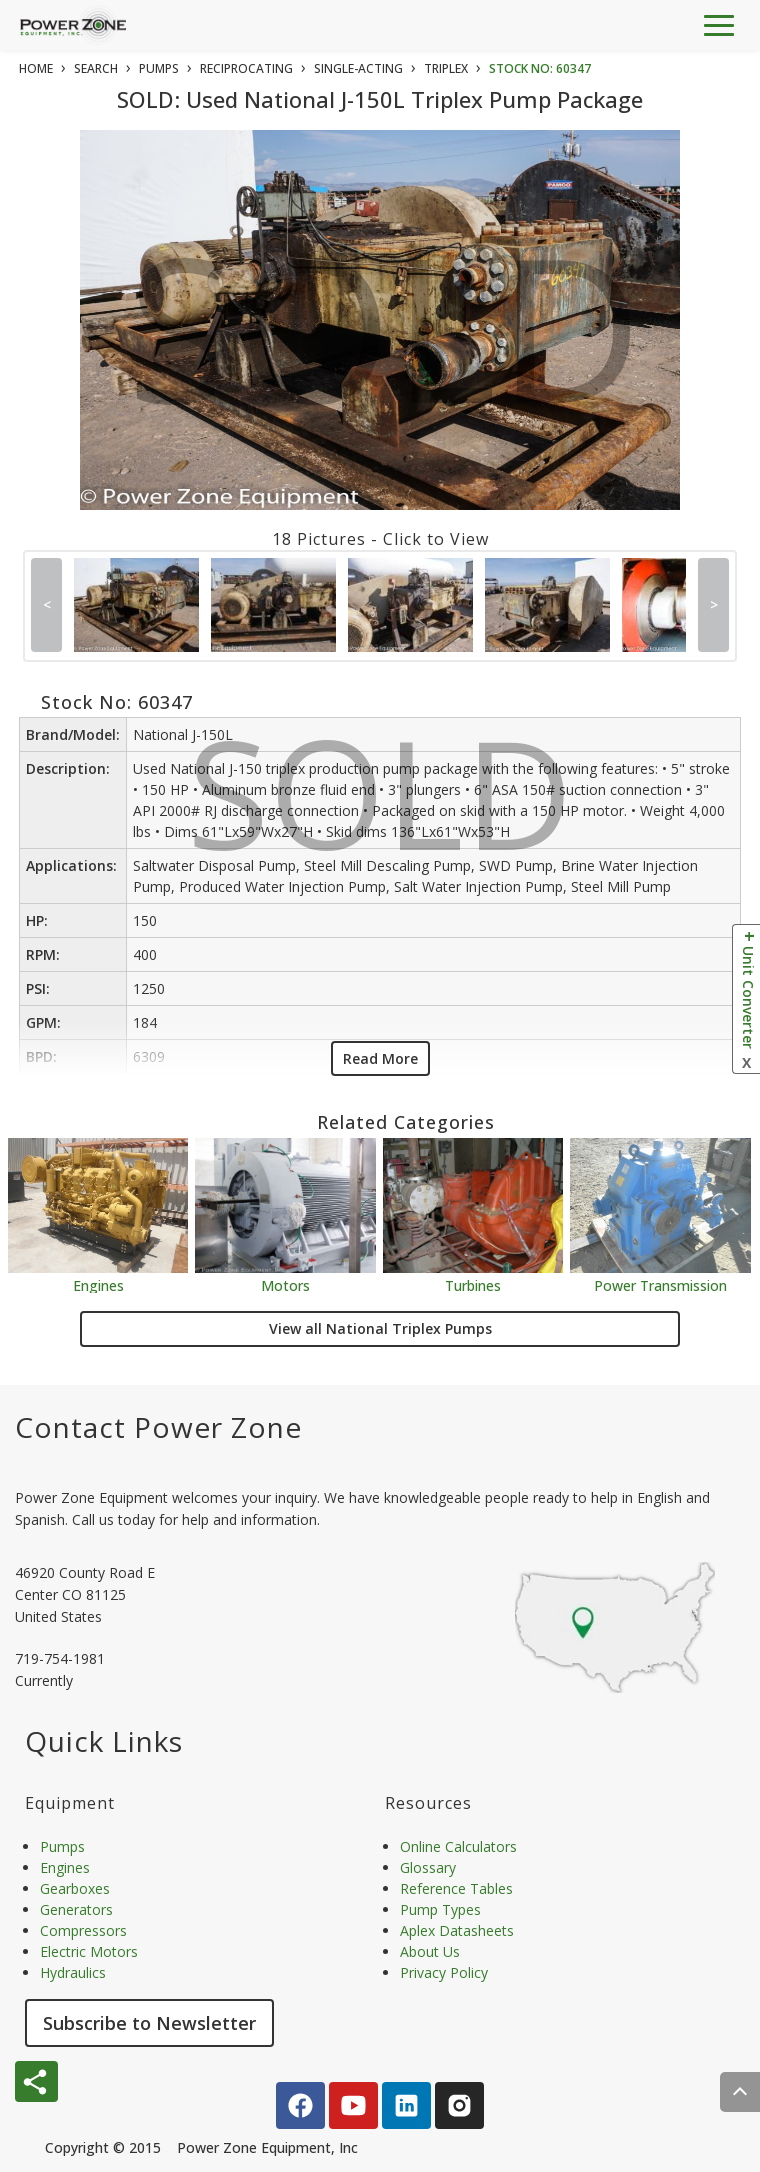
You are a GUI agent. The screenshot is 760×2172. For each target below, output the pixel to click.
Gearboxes (75, 1888)
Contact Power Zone (158, 1427)
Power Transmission (660, 1284)
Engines (98, 1284)
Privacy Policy (444, 1972)
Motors (285, 1284)
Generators (76, 1909)
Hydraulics (73, 1972)
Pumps (62, 1846)
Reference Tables (456, 1888)
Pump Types (440, 1909)
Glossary (428, 1867)
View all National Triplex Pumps (380, 1328)
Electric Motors (89, 1951)
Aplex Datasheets (457, 1930)
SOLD (384, 344)
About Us (430, 1951)
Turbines (473, 1284)
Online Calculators (458, 1846)
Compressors (83, 1930)
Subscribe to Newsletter (149, 2023)
